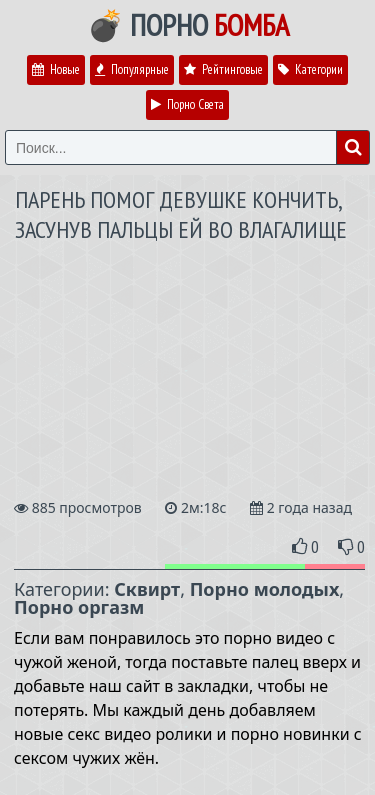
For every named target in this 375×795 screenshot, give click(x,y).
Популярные (132, 69)
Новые (56, 69)
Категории (310, 69)
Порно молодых (265, 589)
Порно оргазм (79, 607)
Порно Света (187, 104)
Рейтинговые (223, 69)
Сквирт (147, 589)
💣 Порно (188, 25)
